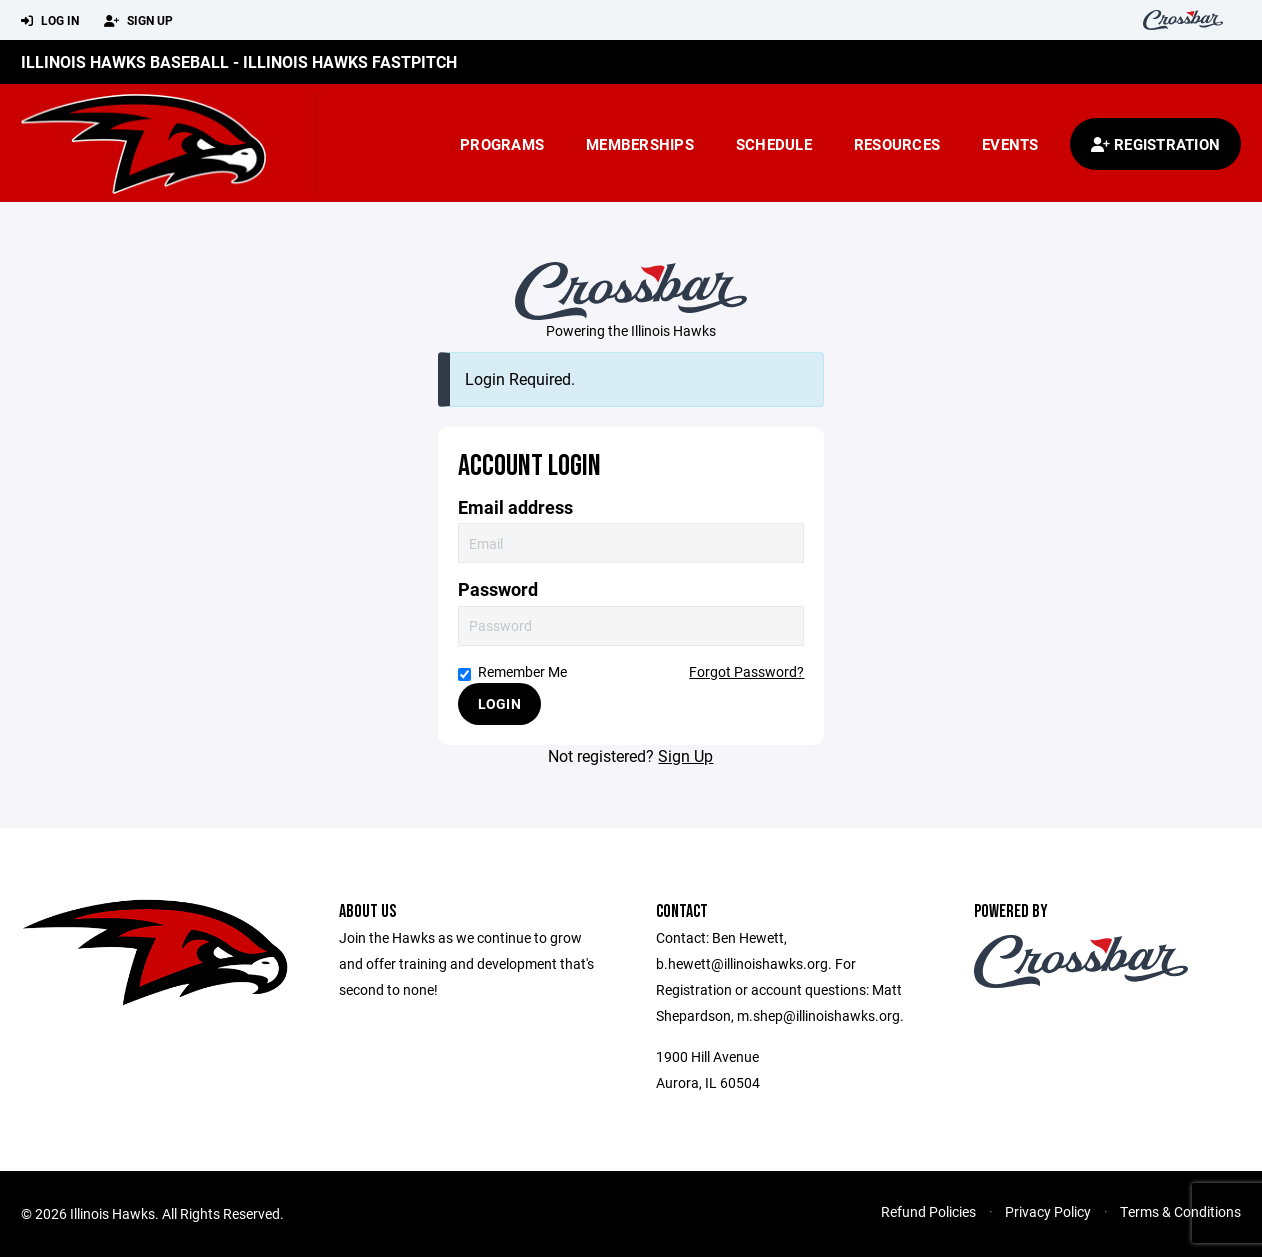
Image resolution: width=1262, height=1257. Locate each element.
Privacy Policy (1048, 1211)
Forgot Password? (746, 671)
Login (499, 703)
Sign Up (138, 21)
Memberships (640, 144)
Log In (50, 21)
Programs (502, 144)
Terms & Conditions (1180, 1211)
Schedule (774, 144)
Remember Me (512, 671)
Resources (897, 144)
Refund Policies (928, 1211)
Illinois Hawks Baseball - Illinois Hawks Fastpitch (239, 61)
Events (1010, 144)
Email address (515, 507)
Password (498, 589)
